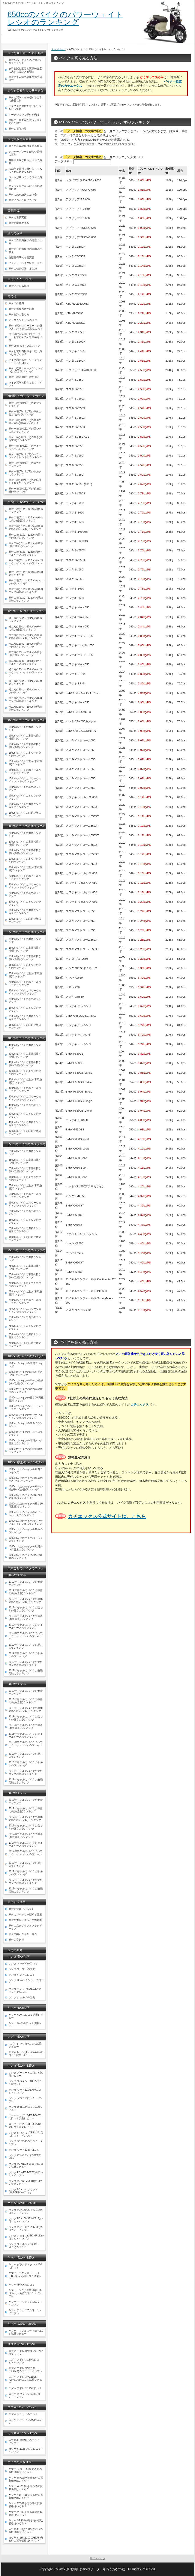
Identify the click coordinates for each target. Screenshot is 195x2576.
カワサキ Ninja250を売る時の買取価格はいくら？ (26, 2531)
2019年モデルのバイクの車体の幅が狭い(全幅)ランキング (26, 1600)
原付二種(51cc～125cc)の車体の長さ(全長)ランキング (26, 519)
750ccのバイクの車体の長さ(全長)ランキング (25, 1267)
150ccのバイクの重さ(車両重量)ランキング (25, 763)
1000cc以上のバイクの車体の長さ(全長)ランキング (26, 1479)
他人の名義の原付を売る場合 (25, 146)
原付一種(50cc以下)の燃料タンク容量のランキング (25, 482)
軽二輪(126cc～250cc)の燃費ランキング (25, 620)
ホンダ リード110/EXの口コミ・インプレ (25, 2091)
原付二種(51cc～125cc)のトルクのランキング (26, 582)
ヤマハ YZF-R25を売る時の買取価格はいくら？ (26, 2496)
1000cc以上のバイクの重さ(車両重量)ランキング (26, 1505)
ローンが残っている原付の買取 (25, 179)
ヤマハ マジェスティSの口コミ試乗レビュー (26, 2332)
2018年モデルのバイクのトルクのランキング (26, 1764)
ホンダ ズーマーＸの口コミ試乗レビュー (26, 2074)
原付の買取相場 (18, 128)
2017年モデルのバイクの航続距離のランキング (26, 1890)
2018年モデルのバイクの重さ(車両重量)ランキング (26, 1727)
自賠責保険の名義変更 (21, 257)
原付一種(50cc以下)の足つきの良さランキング (25, 430)
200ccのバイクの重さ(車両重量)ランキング (25, 869)
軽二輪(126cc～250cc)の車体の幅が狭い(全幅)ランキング (25, 637)
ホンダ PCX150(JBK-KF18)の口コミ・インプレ (26, 2220)
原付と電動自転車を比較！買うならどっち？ (25, 353)
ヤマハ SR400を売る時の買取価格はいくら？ (26, 2522)
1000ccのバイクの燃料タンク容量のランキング (26, 1442)
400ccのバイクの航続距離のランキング (25, 1132)
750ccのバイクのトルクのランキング (25, 1327)
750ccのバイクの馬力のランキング (25, 1319)
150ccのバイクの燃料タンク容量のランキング (25, 806)
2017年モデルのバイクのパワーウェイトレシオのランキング (26, 1854)
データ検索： (63, 161)
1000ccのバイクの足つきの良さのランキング (26, 1391)
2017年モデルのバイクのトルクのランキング (26, 1873)
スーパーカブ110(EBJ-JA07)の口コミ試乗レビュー (25, 2117)
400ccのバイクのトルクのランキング (25, 1115)
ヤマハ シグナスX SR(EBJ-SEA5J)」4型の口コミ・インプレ (25, 2293)
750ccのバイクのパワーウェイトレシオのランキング (25, 1310)
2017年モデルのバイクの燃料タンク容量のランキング (26, 1881)
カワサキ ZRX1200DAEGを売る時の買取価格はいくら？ (26, 2539)
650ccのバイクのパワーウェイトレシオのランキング (65, 18)
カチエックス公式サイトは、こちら (107, 1516)
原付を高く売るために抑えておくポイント (25, 61)
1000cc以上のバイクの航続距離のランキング (26, 1557)
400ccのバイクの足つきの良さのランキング (25, 1072)
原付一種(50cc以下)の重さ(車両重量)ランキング (25, 439)
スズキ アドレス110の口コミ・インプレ (24, 2361)
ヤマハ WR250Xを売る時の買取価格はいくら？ (26, 2488)
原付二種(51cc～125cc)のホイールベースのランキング (26, 553)
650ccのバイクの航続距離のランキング (25, 1238)
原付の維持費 (16, 303)
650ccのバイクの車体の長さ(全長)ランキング (25, 1161)
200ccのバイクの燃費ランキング (25, 835)
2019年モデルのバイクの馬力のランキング (26, 1646)
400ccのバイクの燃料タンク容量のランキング (25, 1124)
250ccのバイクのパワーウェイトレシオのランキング (25, 992)
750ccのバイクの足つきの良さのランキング (25, 1284)
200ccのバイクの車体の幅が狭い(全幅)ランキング (25, 852)
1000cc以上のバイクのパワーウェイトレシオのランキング (26, 1522)
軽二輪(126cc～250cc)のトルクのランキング (25, 691)
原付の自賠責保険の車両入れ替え (25, 250)
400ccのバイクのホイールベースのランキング (25, 1090)
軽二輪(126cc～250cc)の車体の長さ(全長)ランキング (25, 628)
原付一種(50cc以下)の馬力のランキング (25, 464)
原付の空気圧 (16, 1939)
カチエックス (140, 1404)
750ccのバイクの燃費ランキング (25, 1259)
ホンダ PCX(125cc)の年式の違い (25, 2157)
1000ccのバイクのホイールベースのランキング (26, 1408)
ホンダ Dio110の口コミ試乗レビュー (26, 2108)
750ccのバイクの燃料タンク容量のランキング (25, 1336)
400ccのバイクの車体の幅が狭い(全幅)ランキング (25, 1064)
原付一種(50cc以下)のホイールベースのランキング (25, 447)
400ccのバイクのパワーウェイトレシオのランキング (25, 1098)
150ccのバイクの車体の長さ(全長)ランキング (25, 737)
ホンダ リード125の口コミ (24, 2149)
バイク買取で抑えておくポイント (25, 384)
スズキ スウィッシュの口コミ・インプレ (24, 2395)
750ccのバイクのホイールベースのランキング (25, 1302)
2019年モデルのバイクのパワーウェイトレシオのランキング (26, 1636)
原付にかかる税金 (19, 285)
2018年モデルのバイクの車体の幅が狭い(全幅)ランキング (26, 1709)
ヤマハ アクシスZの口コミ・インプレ (25, 2312)
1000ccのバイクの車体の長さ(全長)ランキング (26, 1373)
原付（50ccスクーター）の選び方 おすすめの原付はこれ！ (26, 327)
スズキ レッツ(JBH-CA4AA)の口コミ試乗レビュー (26, 2054)
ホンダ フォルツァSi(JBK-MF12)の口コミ (24, 2246)
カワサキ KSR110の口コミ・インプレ (25, 2442)
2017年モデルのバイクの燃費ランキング (26, 1801)
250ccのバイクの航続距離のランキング (25, 1026)
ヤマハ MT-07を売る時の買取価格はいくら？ (25, 2505)
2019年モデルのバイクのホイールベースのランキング (26, 1626)
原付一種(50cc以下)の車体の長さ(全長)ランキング (25, 413)
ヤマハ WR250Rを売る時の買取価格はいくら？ (26, 2479)
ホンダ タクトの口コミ (22, 1974)
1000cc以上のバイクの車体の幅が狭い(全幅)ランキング (26, 1488)
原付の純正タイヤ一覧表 (23, 1934)
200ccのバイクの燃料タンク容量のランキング (25, 912)
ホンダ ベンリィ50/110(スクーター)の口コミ (25, 1990)
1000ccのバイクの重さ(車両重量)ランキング (26, 1399)
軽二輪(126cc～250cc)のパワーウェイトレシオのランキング (25, 672)
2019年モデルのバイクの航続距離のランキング (26, 1672)
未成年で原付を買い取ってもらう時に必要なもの (25, 170)
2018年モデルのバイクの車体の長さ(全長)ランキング (26, 1701)
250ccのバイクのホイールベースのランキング (25, 983)
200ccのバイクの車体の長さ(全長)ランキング (25, 843)
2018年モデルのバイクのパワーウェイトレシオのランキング (26, 1745)
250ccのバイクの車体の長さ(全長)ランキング (25, 949)
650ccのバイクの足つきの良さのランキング (25, 1178)
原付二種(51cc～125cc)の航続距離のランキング (26, 599)
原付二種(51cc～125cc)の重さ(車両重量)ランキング (26, 545)
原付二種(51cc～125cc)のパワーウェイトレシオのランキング (26, 563)
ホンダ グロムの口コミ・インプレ (26, 2100)
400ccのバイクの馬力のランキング (25, 1107)
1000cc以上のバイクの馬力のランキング (26, 1531)
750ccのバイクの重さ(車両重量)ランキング (25, 1293)
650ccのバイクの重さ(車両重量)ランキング (25, 1187)
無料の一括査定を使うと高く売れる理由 (25, 122)
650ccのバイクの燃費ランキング (25, 1153)
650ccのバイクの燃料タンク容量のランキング (25, 1230)
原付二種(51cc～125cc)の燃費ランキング (26, 510)
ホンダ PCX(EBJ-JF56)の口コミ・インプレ (26, 2174)
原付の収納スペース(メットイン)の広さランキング (26, 370)
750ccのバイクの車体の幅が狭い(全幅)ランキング (25, 1276)
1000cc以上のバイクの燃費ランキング (26, 1471)
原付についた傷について (23, 200)
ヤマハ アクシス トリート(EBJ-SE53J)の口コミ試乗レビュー (25, 2276)
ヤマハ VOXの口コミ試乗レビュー (26, 2016)
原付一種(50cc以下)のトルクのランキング (25, 473)
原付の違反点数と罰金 (21, 308)
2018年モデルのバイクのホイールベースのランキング (26, 1735)
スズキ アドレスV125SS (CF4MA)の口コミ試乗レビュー (25, 2379)
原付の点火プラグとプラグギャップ (25, 1927)
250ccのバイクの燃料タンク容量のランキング (25, 1018)
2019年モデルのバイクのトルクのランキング (26, 1655)
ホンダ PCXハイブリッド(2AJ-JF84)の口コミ (23, 2191)
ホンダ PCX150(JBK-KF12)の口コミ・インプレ (26, 2211)
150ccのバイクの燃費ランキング (25, 729)
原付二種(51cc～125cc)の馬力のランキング (26, 573)
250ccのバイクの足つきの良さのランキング (25, 966)
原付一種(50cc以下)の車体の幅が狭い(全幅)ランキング (25, 422)
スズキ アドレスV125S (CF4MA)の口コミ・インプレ (25, 2370)
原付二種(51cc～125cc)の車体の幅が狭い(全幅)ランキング (26, 528)
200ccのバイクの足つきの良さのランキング (25, 860)
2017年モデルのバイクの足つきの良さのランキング (26, 1827)
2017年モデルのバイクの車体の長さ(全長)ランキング (26, 1810)
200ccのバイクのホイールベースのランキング (25, 877)
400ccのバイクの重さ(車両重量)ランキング (25, 1081)
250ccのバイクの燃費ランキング (25, 941)
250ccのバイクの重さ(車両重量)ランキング (25, 975)
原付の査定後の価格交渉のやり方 (25, 79)
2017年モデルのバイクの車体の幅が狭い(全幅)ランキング (26, 1819)
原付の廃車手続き (19, 223)
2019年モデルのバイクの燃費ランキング (26, 1583)
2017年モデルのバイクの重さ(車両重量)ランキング (26, 1836)
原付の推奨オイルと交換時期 (25, 1920)
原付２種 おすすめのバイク (24, 345)
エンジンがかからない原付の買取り (25, 187)
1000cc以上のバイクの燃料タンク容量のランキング (26, 1548)
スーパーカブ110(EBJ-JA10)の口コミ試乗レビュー (25, 2125)
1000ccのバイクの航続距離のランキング (26, 1450)
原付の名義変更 (18, 217)
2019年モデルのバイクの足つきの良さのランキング (26, 1609)
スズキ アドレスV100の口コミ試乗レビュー (26, 2353)
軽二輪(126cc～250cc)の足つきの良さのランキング (25, 645)
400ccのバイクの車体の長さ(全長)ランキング (25, 1055)
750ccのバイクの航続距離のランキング (25, 1344)
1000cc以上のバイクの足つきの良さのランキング (26, 1497)
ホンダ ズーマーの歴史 (22, 1969)
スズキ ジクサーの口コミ (23, 2414)
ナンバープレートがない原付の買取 (25, 153)
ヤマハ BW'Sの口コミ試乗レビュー (25, 2025)
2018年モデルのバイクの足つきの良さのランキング (26, 1718)
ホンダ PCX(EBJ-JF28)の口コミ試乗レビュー (26, 2165)
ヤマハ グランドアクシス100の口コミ (25, 2266)
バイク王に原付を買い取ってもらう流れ (25, 108)
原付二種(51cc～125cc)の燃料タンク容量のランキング (26, 591)
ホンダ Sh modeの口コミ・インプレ (26, 2143)
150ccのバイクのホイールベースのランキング (25, 771)
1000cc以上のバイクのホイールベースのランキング (26, 1514)
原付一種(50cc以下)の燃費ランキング (25, 404)
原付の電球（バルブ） (21, 1908)
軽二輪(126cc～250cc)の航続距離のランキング (25, 708)
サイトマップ (97, 2558)
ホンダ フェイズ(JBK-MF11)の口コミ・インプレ (26, 2237)
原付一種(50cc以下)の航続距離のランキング (25, 490)
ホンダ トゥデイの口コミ (23, 1963)
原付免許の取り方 (19, 314)
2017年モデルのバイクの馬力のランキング (26, 1864)
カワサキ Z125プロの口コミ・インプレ (26, 2450)
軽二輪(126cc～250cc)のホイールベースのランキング (25, 662)
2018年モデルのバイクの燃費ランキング (26, 1692)
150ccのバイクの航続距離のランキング (25, 814)
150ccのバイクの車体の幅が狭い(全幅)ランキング (25, 746)
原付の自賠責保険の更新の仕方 (25, 242)
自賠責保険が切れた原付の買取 (25, 162)
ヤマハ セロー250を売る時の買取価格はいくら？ (25, 2471)
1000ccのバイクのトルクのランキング (26, 1433)
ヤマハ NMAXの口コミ (22, 2284)
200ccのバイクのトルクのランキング (25, 903)
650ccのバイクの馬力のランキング (25, 1213)
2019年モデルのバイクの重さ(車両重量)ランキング (26, 1618)
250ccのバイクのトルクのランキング (25, 1009)
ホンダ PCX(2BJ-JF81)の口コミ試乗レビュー (26, 2182)
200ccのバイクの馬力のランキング (25, 895)
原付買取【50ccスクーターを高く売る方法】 (96, 2569)
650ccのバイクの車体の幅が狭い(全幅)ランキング (25, 1170)
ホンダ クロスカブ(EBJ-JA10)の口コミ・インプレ (26, 2134)
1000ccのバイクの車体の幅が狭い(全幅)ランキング (26, 1382)
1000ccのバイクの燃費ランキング (26, 1365)
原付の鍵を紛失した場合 (23, 194)
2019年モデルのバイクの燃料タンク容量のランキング (26, 1663)
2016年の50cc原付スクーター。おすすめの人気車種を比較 (25, 337)
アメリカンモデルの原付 (23, 320)
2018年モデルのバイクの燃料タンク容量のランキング (26, 1772)
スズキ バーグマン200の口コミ (25, 2421)
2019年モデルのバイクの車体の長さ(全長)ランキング (26, 1592)
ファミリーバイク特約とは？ (25, 263)
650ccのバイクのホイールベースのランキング (25, 1196)
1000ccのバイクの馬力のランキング (26, 1425)
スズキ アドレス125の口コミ (25, 2388)
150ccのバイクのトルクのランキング (25, 797)
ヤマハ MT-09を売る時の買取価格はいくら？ (25, 2513)
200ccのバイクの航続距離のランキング (25, 920)
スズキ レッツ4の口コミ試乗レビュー (25, 2045)
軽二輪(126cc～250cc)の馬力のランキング (25, 683)
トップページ (58, 49)
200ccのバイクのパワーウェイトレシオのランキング (25, 886)
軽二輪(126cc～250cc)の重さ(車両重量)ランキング (25, 654)
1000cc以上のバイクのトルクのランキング (26, 1539)
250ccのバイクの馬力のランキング (25, 1001)
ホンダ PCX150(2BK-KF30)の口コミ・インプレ (26, 2229)
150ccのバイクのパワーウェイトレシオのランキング (25, 780)
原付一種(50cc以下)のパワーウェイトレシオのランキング (25, 456)
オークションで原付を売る (24, 114)
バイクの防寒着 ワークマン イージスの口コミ (25, 361)
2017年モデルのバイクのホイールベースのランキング (26, 1844)
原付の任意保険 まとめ (23, 268)
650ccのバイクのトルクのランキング (25, 1221)
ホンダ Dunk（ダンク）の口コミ (26, 1982)
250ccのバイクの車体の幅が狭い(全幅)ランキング (25, 958)
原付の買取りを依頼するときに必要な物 (25, 99)
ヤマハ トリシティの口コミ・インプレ (26, 2303)
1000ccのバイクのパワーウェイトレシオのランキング (26, 1416)
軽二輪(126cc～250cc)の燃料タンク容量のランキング (25, 700)
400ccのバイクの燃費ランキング (25, 1047)
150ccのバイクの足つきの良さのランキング (25, 754)
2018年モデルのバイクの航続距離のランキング (26, 1781)
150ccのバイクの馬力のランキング (25, 789)
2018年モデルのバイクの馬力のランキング (26, 1755)
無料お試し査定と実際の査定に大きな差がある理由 (25, 70)
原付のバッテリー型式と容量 (25, 1914)
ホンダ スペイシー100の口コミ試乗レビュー (25, 2083)
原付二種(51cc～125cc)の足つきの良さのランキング (26, 536)
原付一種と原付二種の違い (24, 377)
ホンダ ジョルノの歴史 (22, 1997)
